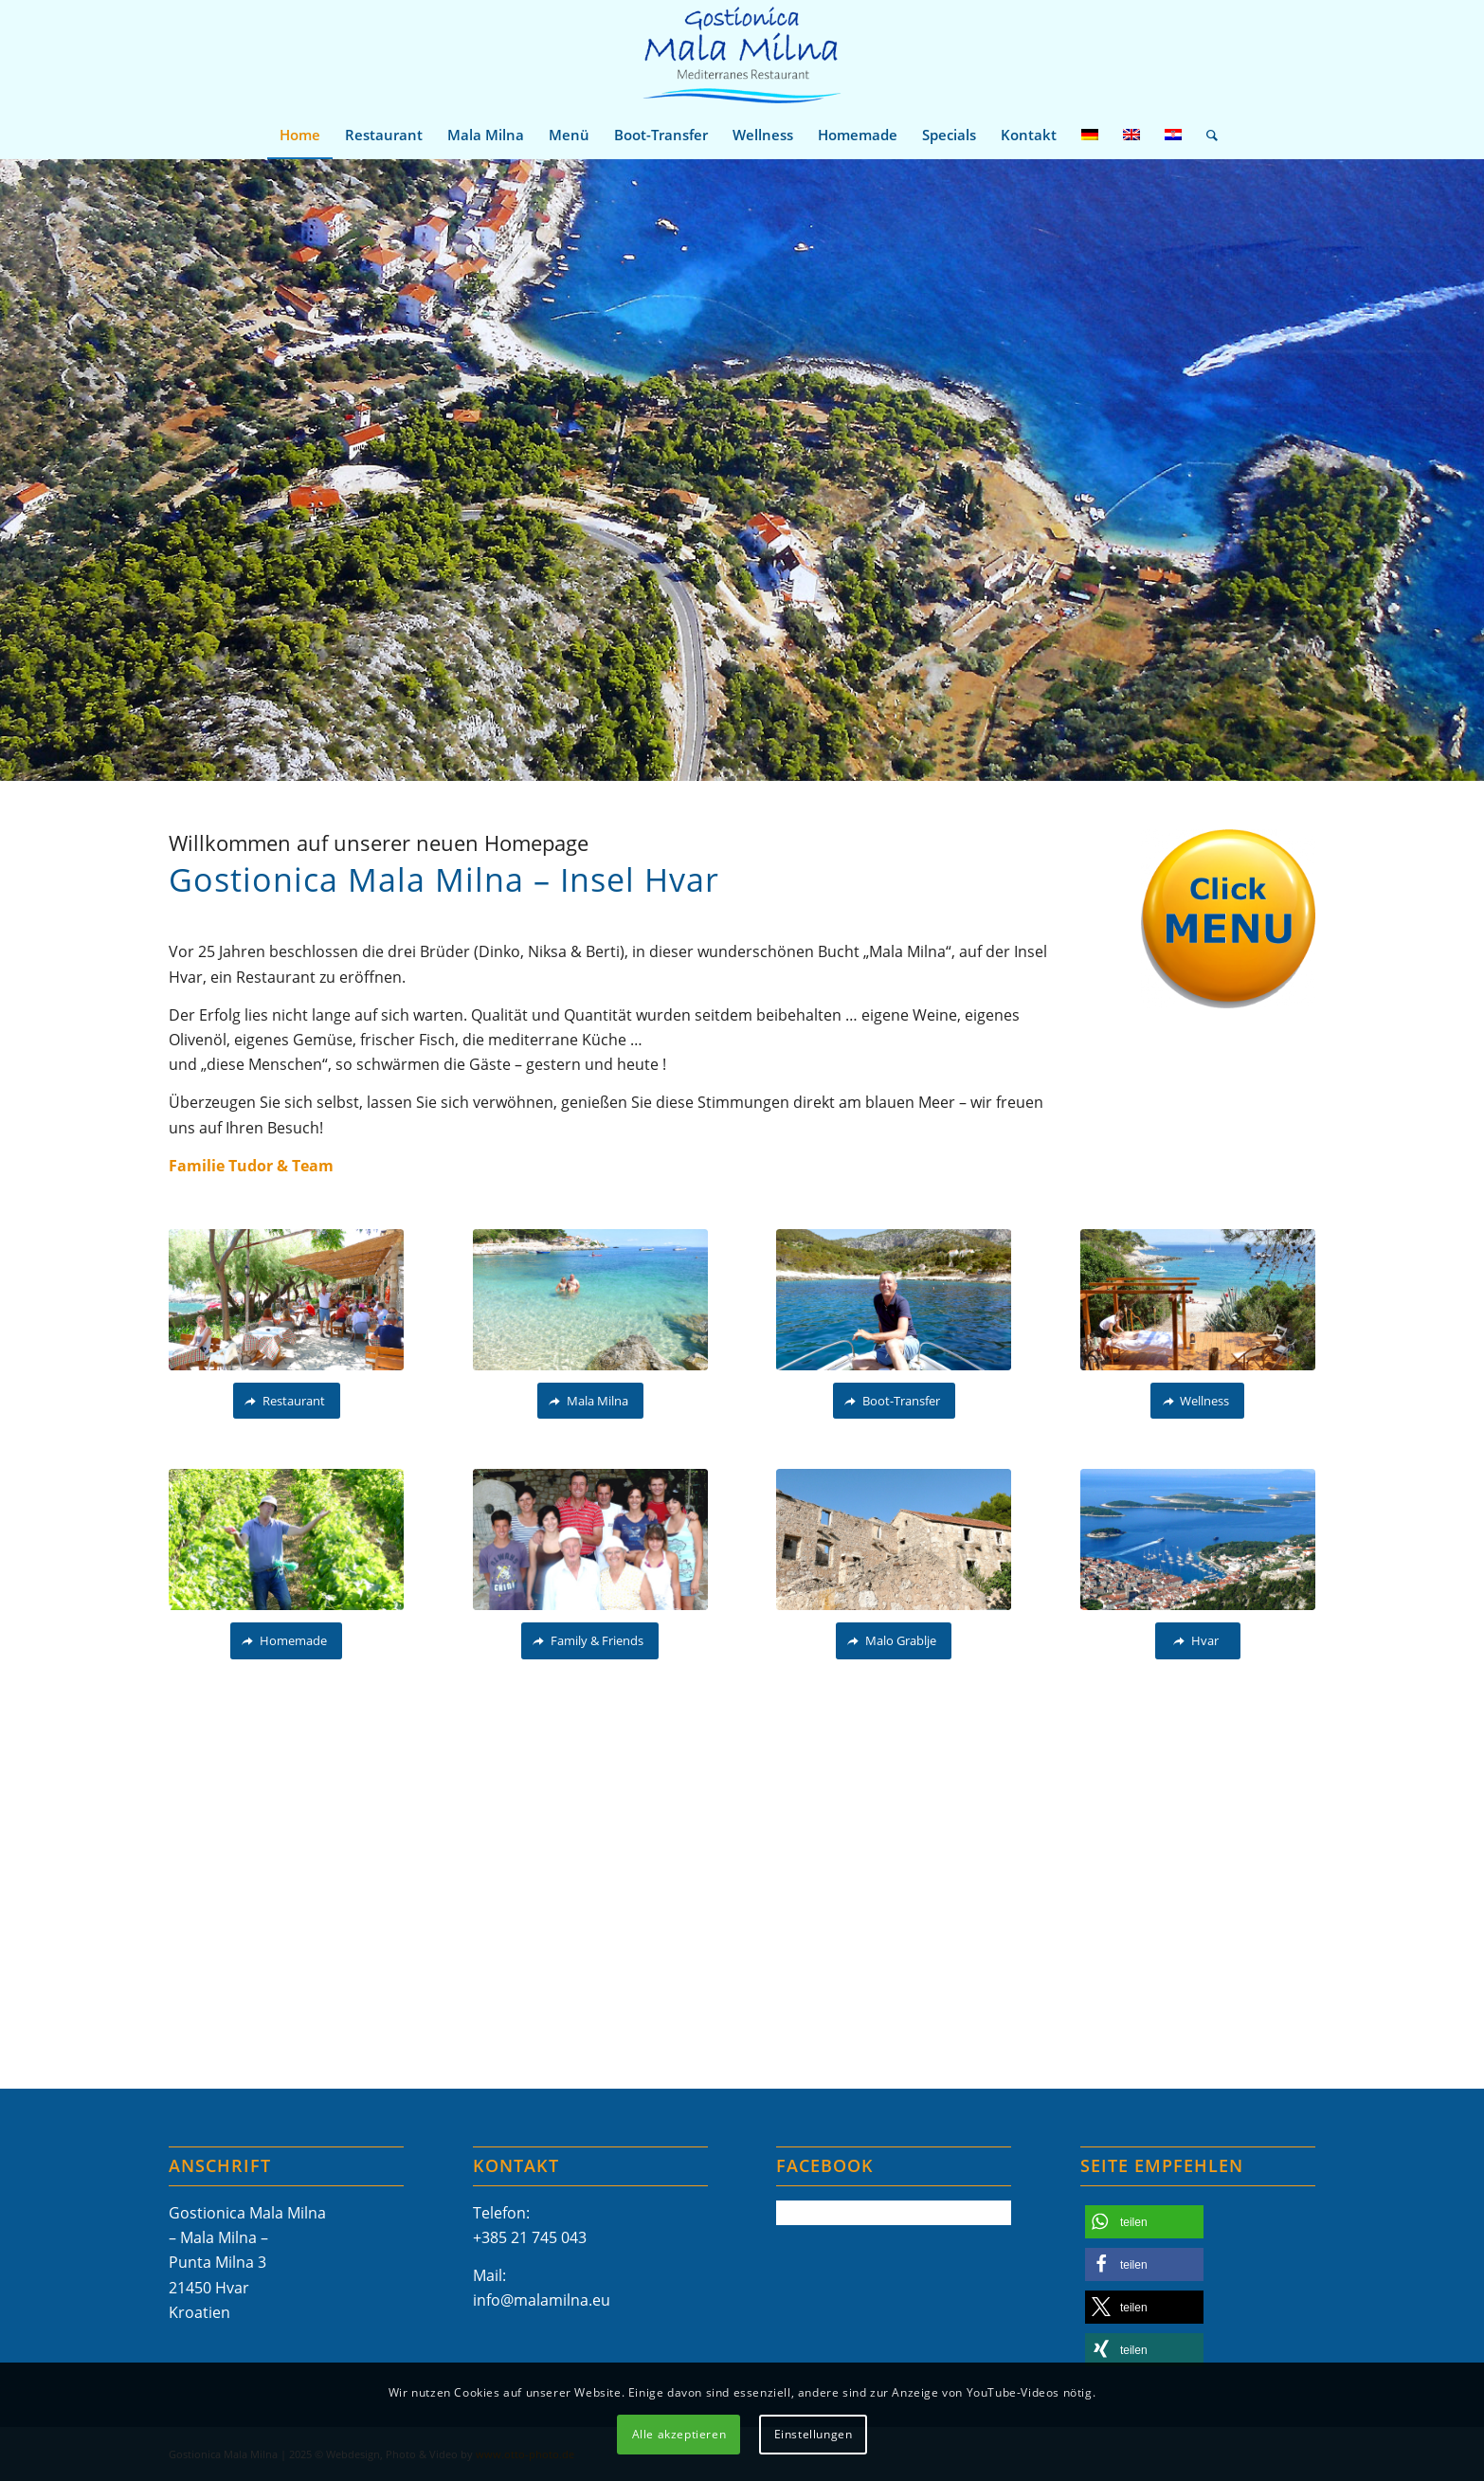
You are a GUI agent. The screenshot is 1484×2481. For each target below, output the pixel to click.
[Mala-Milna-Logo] (741, 55)
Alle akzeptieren (679, 2434)
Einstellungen (813, 2434)
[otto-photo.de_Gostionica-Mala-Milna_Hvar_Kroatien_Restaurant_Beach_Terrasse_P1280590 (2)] (590, 1299)
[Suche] (1206, 134)
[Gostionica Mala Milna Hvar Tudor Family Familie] (590, 1539)
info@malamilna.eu (541, 2300)
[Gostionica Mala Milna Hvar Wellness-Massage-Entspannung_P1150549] (1197, 1299)
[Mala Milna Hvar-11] (1197, 1539)
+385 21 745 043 (530, 2237)
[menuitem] (300, 134)
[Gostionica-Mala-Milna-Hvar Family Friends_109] (893, 1299)
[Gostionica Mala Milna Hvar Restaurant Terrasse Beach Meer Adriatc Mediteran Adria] (286, 1299)
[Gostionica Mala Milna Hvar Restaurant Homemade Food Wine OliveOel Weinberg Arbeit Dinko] (286, 1539)
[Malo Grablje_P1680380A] (893, 1539)
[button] (1144, 2221)
